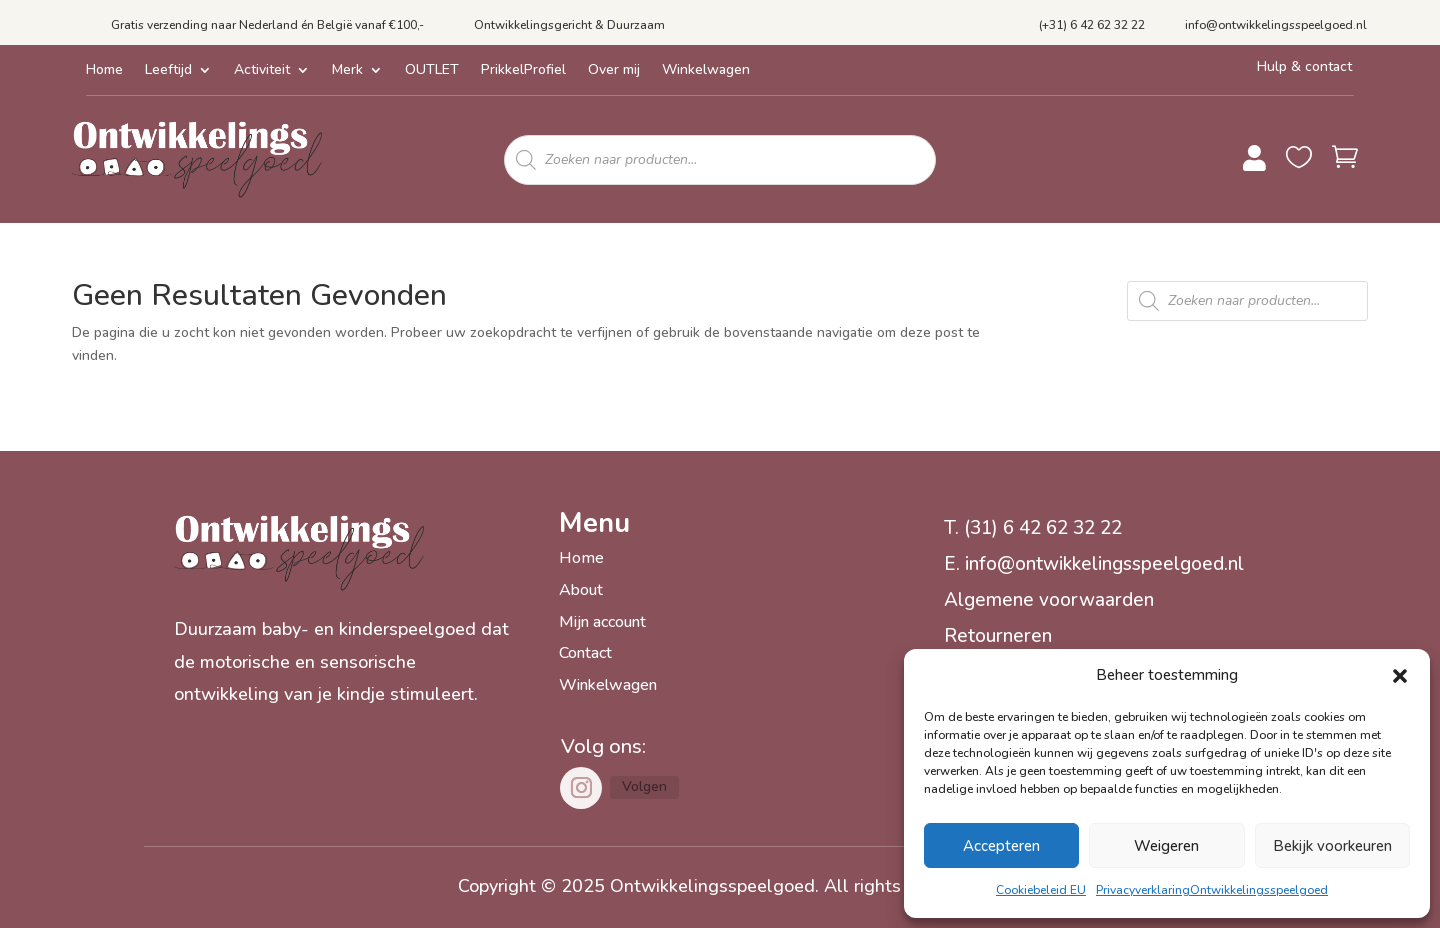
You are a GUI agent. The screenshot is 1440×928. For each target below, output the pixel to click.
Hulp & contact (1304, 66)
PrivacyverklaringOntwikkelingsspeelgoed (1212, 890)
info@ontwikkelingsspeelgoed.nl (1276, 25)
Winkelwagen (706, 71)
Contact (585, 653)
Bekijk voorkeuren (1332, 846)
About (581, 590)
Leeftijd (168, 71)
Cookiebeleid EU (1041, 890)
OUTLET (432, 71)
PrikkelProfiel (523, 71)
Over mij (614, 71)
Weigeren (1166, 846)
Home (104, 71)
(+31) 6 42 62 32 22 (1092, 25)
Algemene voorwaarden (1049, 600)
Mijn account (602, 622)
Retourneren (998, 636)
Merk (347, 71)
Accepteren (1001, 846)
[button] (1400, 676)
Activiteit (262, 71)
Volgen (644, 786)
